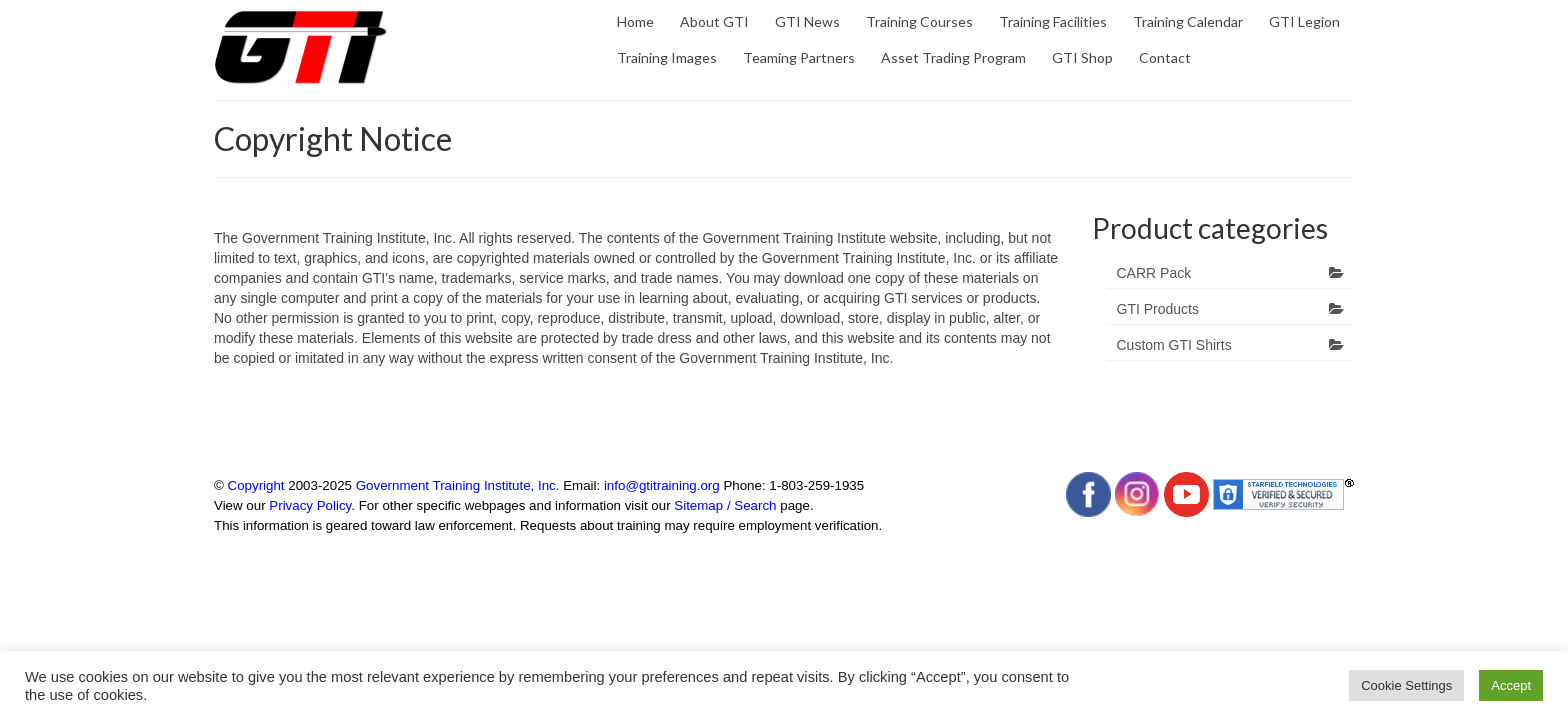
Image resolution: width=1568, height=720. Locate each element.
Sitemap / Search (725, 505)
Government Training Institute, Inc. (458, 485)
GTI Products (1158, 309)
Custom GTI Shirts (1174, 345)
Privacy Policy (310, 505)
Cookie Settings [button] (1406, 685)
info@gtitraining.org (662, 485)
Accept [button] (1511, 685)
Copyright (256, 485)
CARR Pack (1154, 273)
